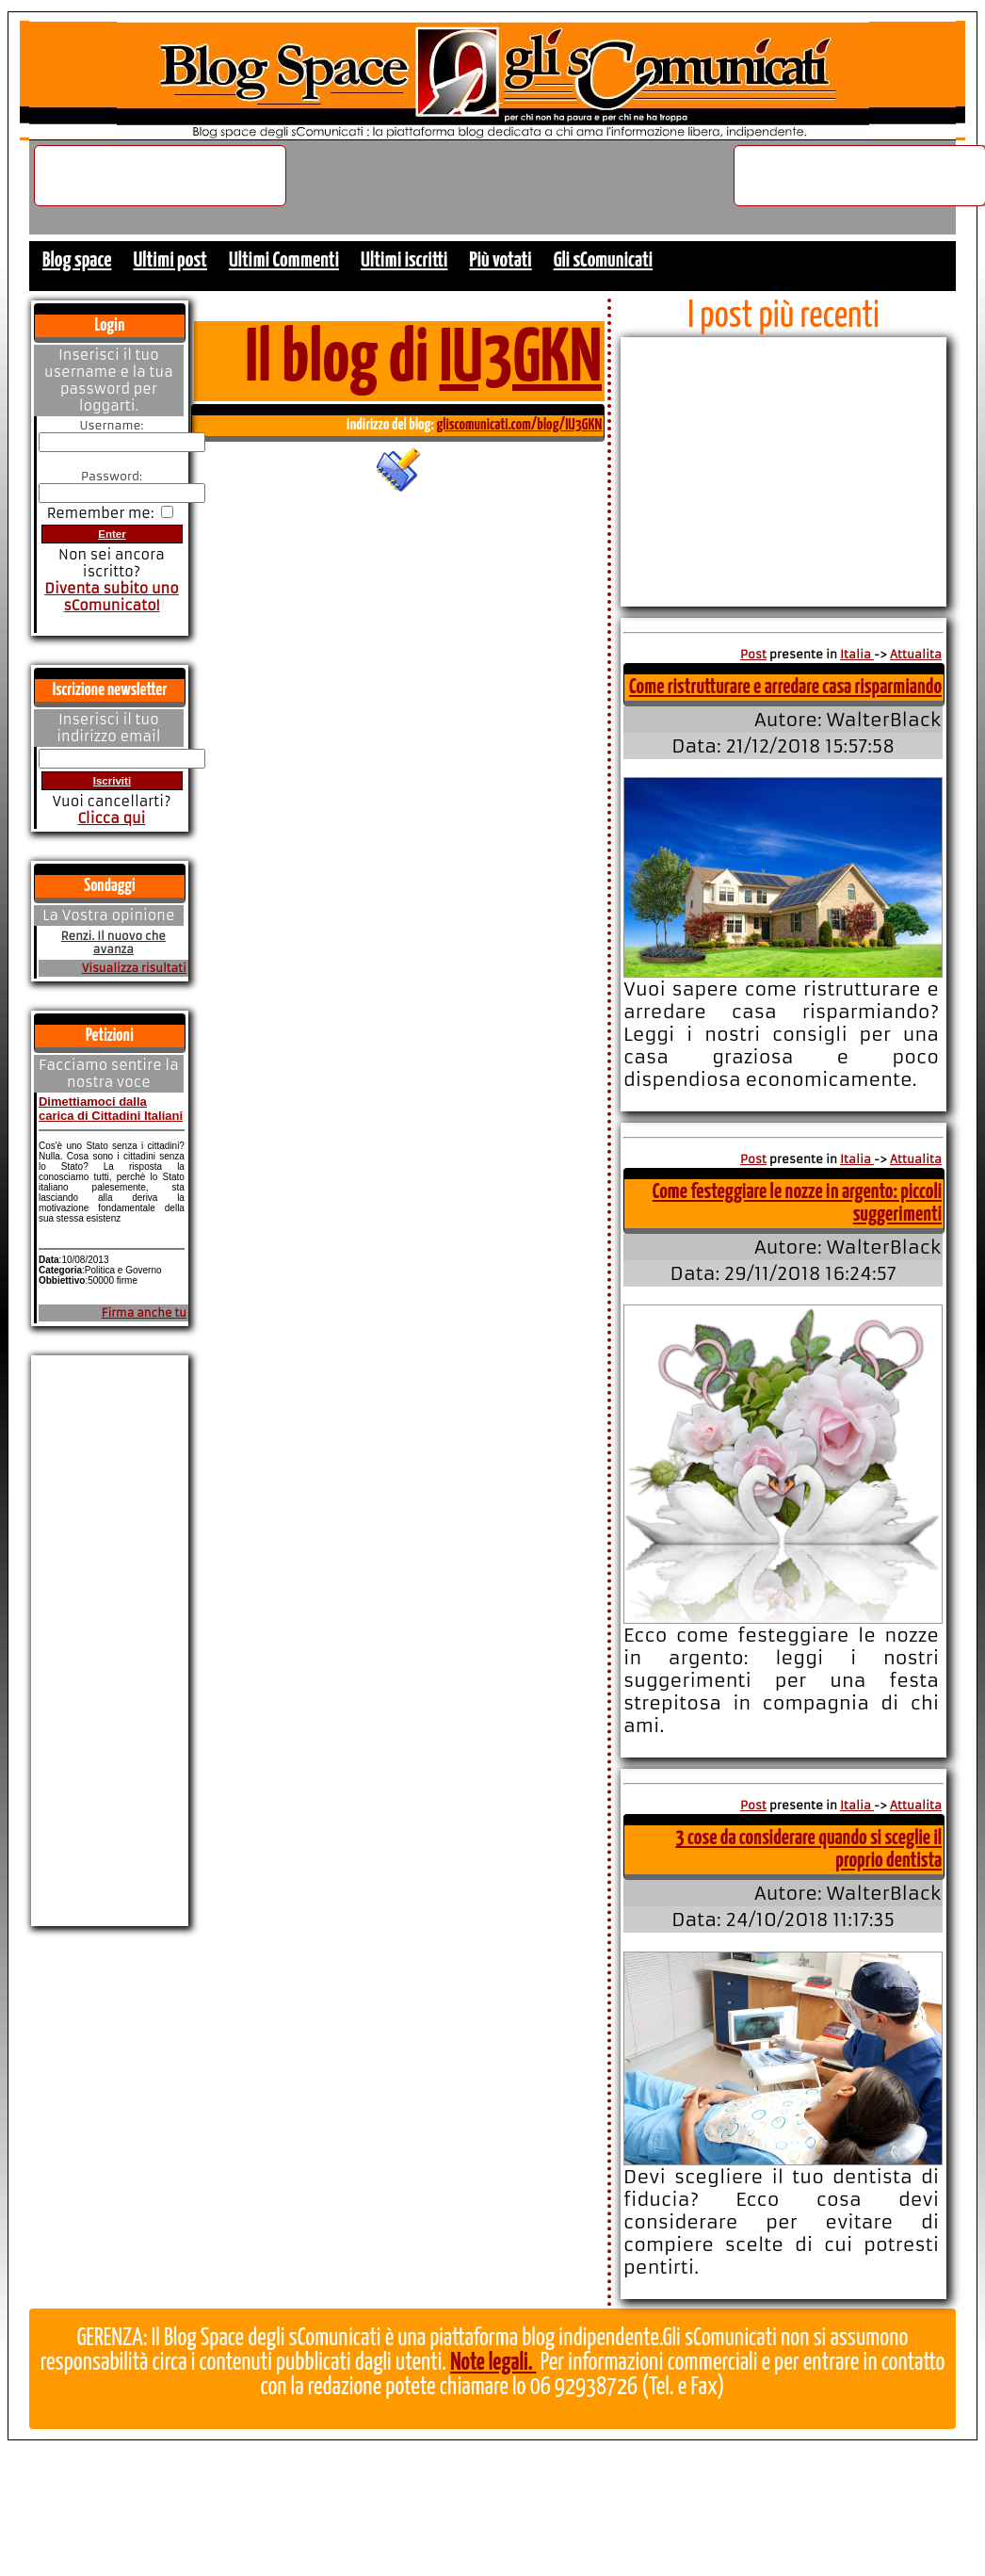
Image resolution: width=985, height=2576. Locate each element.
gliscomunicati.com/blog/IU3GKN (519, 425)
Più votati (500, 260)
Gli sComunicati (603, 260)
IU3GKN (521, 361)
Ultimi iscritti (404, 260)
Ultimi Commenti (284, 260)
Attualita (916, 654)
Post (753, 654)
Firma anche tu (144, 1313)
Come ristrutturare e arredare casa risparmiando (785, 687)
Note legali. (493, 2363)
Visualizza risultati (134, 968)
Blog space (77, 260)
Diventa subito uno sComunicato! (111, 597)
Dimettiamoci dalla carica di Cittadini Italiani (111, 1108)
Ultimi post (169, 260)
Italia (857, 654)
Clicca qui (111, 818)
